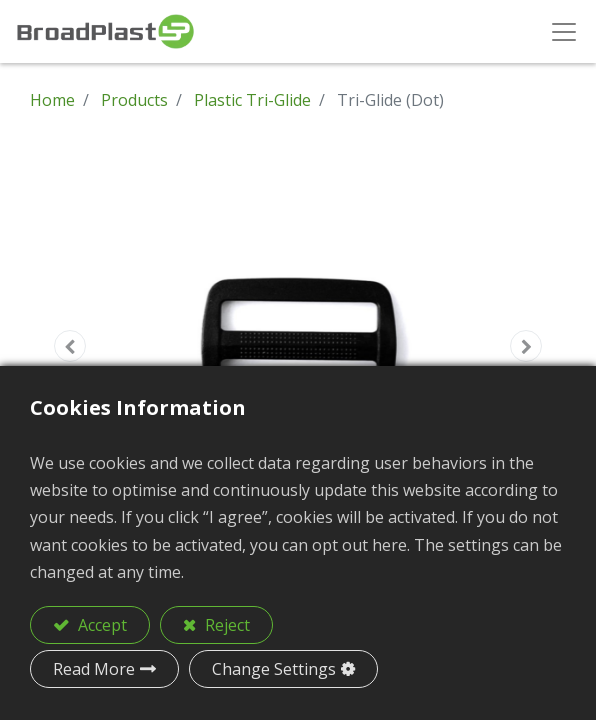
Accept (100, 625)
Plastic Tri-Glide (252, 100)
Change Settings (274, 669)
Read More (94, 669)
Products (134, 100)
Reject (225, 625)
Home (52, 100)
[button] (70, 346)
